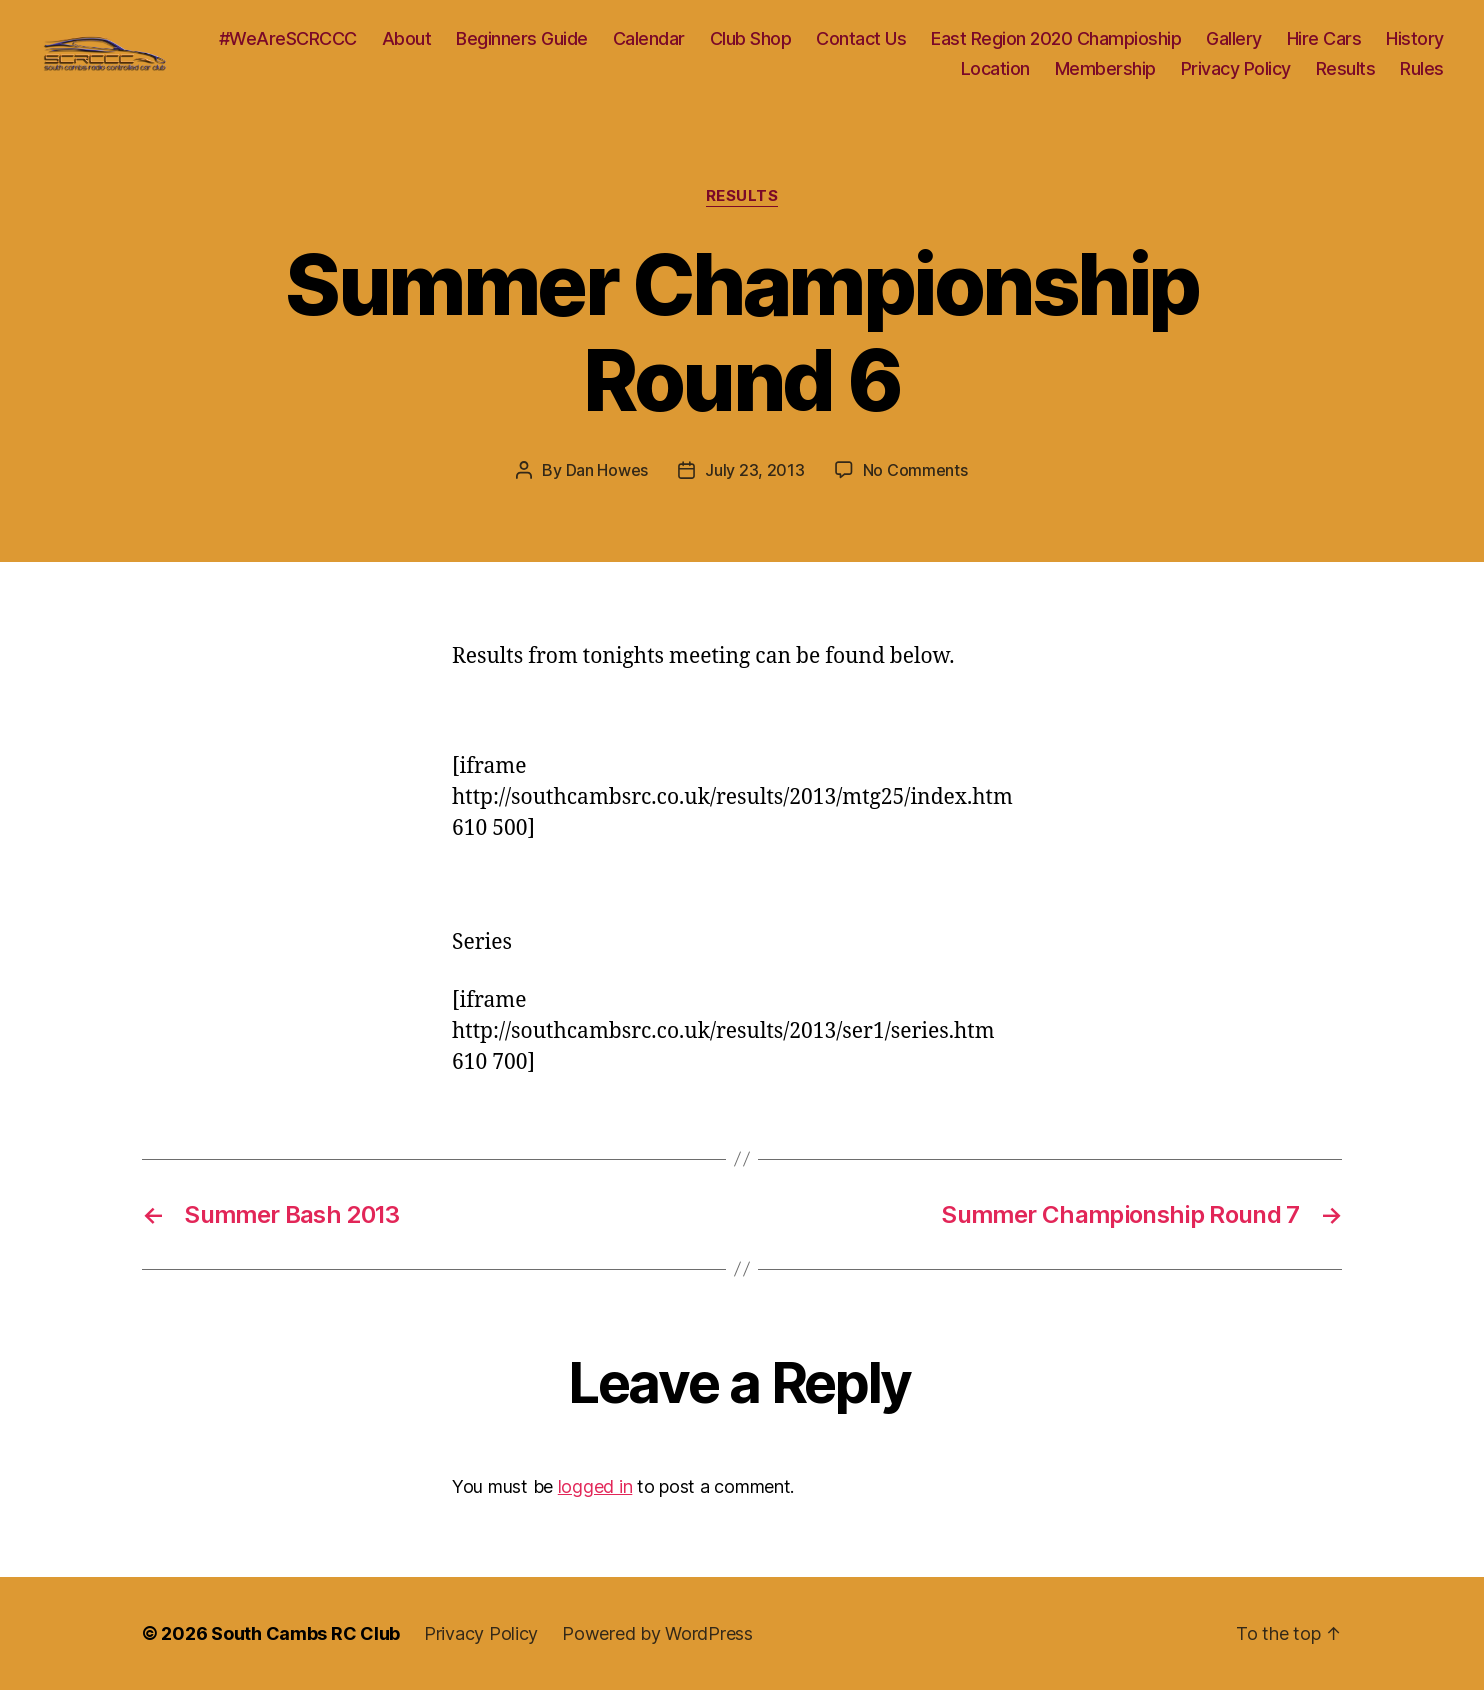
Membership (1105, 73)
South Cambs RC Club (305, 1644)
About (489, 43)
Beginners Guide (605, 43)
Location (995, 73)
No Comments (915, 481)
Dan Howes (607, 481)
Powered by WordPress (657, 1644)
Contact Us (944, 43)
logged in (595, 1497)
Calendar (731, 43)
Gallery (1317, 43)
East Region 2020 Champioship (1139, 43)
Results (1346, 73)
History (907, 73)
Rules (1422, 73)
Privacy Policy (1236, 73)
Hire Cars (1406, 43)
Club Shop (833, 43)
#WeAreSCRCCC (370, 43)
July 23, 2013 (755, 481)
